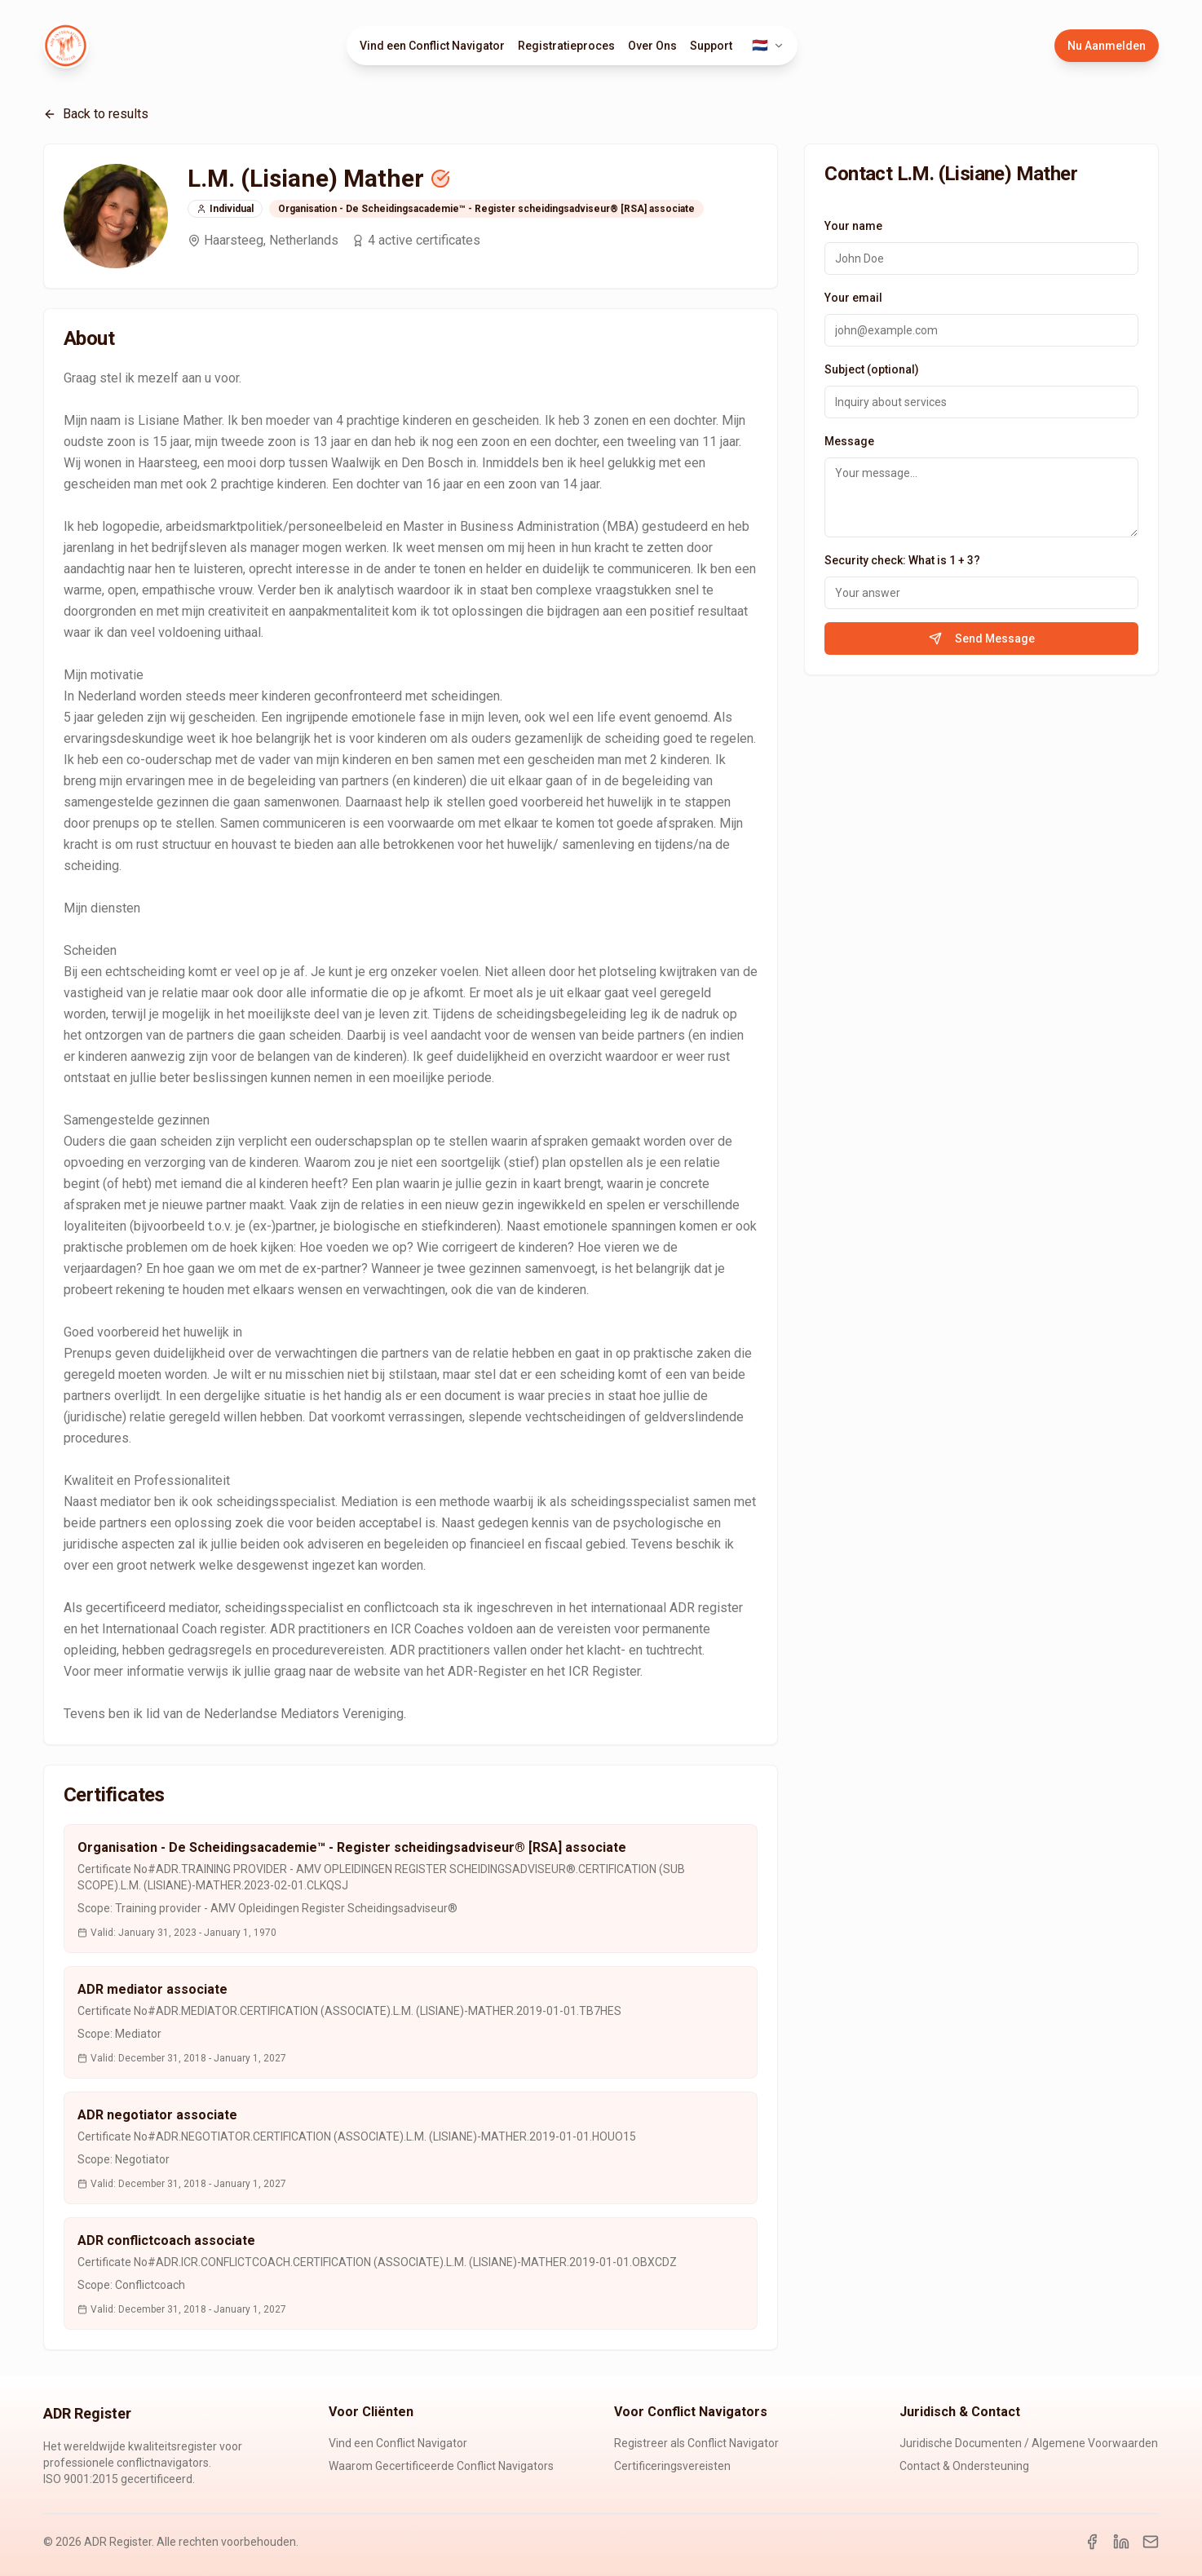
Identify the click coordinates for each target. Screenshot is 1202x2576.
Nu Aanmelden (1106, 45)
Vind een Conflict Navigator (432, 45)
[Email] (1150, 2542)
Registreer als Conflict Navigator (696, 2443)
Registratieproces (566, 45)
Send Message (982, 638)
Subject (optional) (871, 369)
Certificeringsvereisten (672, 2465)
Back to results (95, 114)
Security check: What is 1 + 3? (902, 560)
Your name (853, 225)
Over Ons (652, 45)
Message (849, 441)
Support (711, 45)
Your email (853, 297)
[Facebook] (1092, 2542)
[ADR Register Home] (66, 45)
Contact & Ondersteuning (964, 2465)
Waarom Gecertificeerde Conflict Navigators (441, 2465)
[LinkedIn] (1121, 2542)
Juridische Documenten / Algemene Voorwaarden (1028, 2443)
